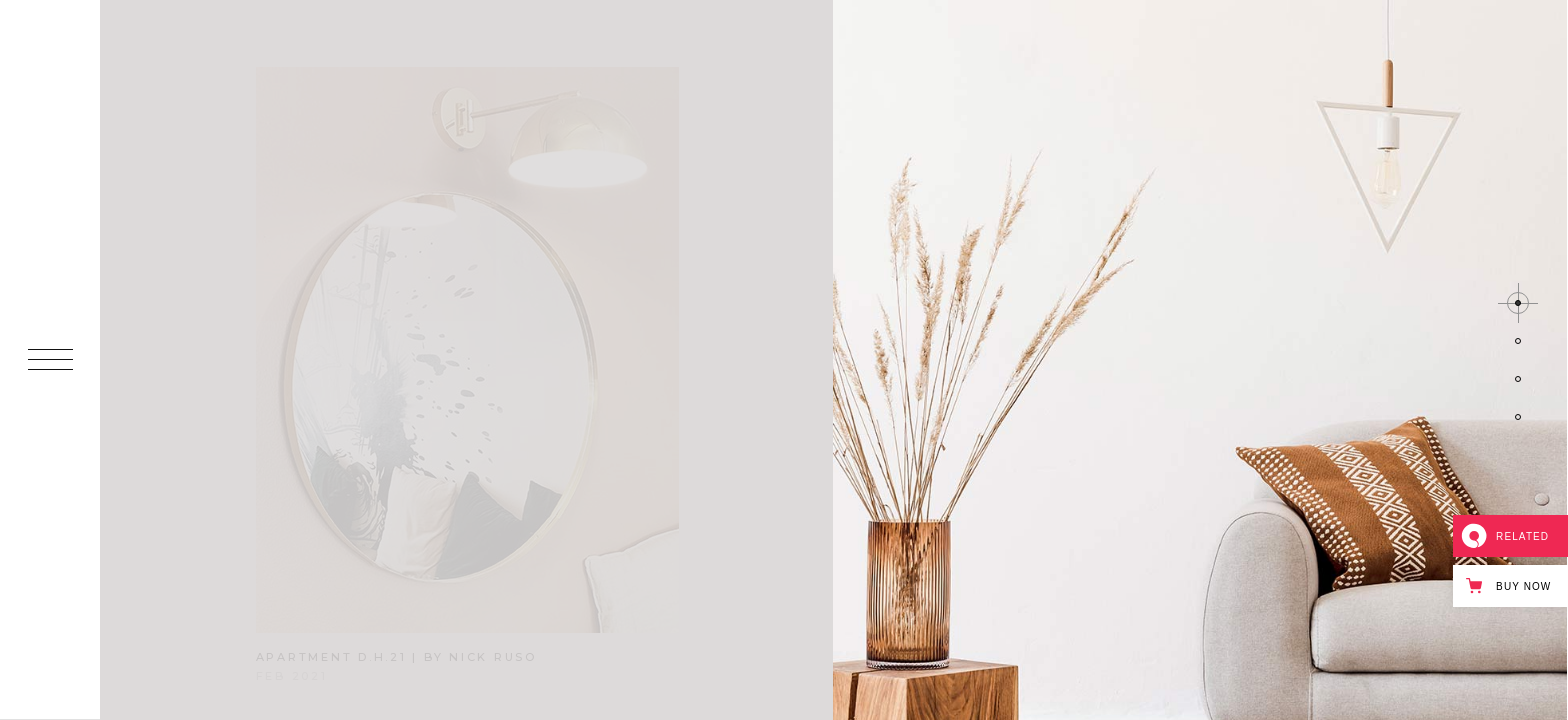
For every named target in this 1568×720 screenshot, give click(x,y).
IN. (51, 557)
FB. (51, 594)
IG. (51, 630)
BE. (51, 668)
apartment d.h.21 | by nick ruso (396, 657)
